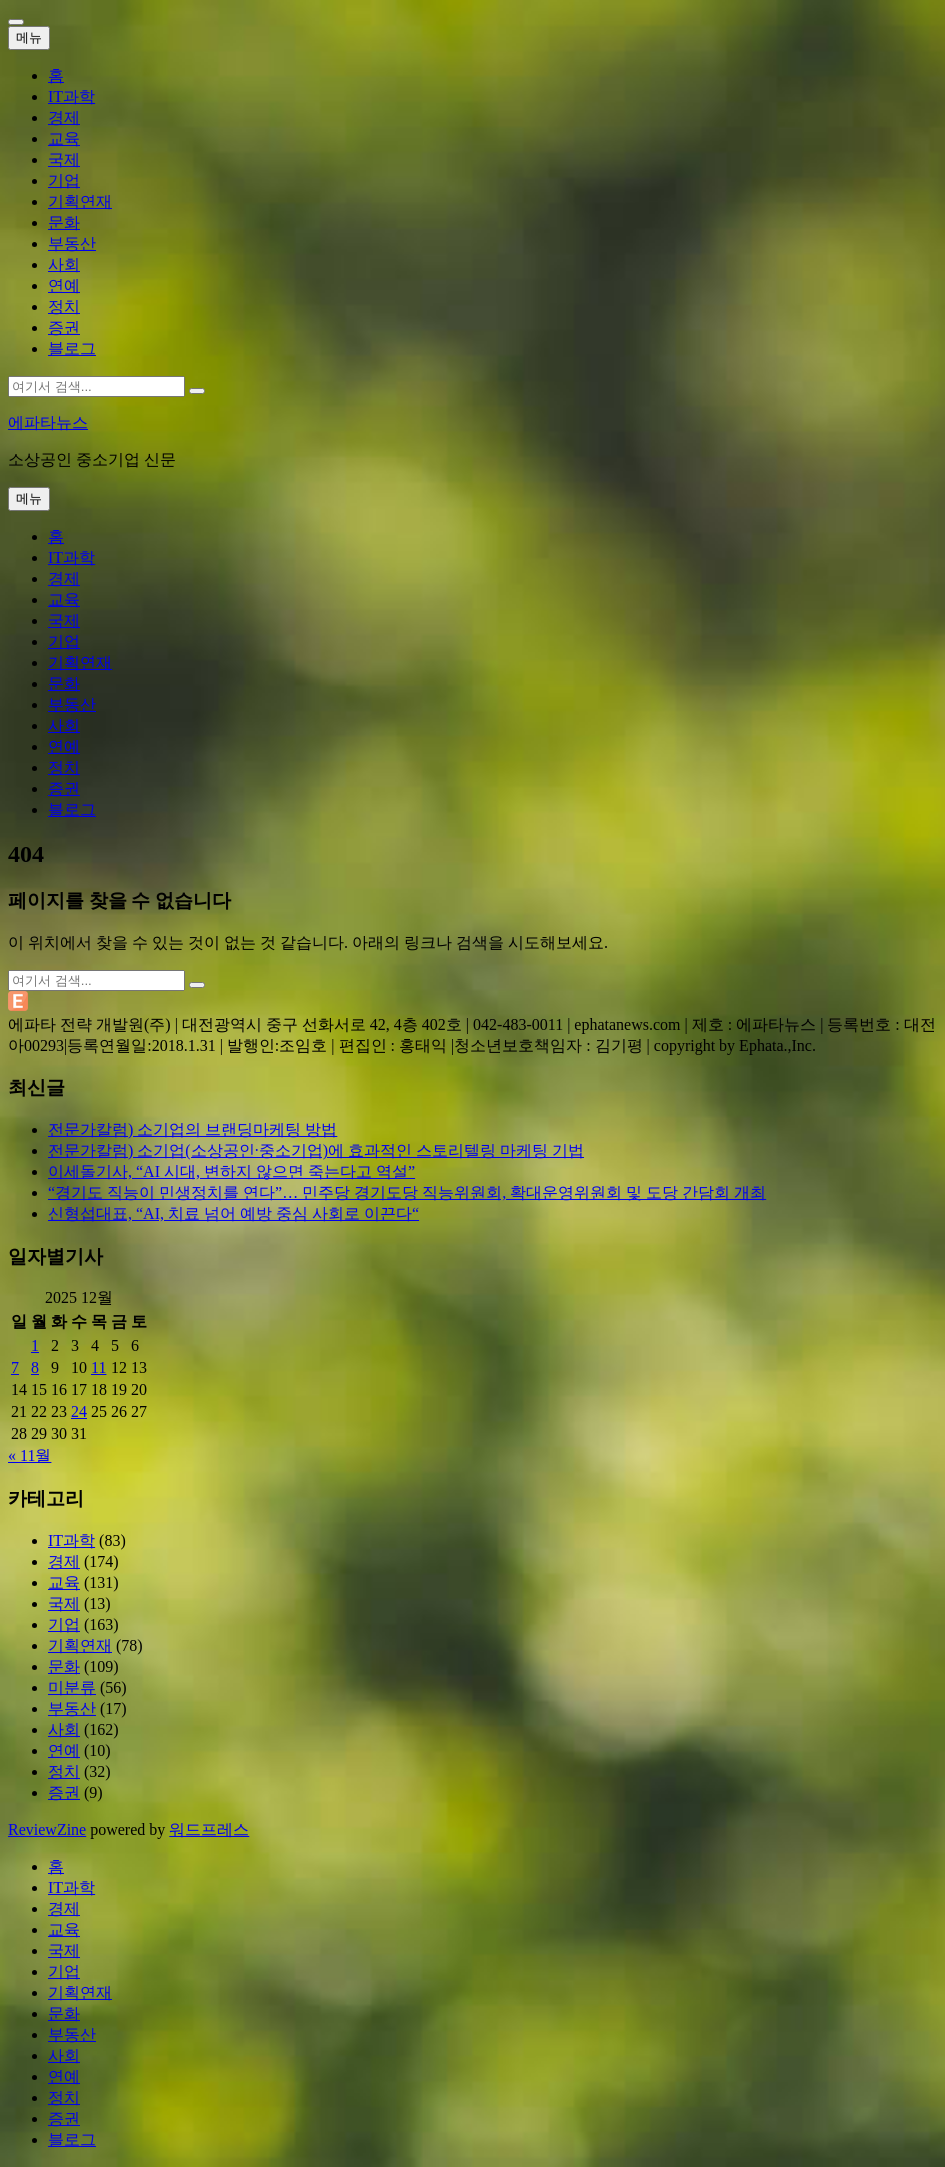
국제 (64, 159)
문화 (64, 222)
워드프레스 (209, 1829)
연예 (64, 285)
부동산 (72, 243)
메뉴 (29, 37)
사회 (64, 264)
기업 (64, 180)
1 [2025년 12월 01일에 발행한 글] (35, 1345)
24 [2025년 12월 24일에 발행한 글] (79, 1411)
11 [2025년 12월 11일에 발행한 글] (98, 1367)
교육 (64, 138)
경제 (64, 117)
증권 (64, 327)
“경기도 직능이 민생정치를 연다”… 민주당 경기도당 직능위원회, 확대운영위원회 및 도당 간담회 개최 (407, 1192)
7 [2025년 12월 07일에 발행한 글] (15, 1367)
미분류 (72, 1687)
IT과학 (71, 96)
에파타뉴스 (48, 422)
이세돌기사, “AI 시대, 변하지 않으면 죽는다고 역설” (231, 1171)
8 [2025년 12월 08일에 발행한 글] (35, 1367)
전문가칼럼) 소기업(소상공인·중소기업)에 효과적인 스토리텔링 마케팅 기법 (316, 1150)
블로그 (72, 348)
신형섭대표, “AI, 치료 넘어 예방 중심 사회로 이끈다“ (233, 1213)
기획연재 (80, 201)
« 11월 (29, 1455)
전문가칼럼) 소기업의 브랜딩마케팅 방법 (192, 1129)
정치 (64, 306)
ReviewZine (47, 1829)
